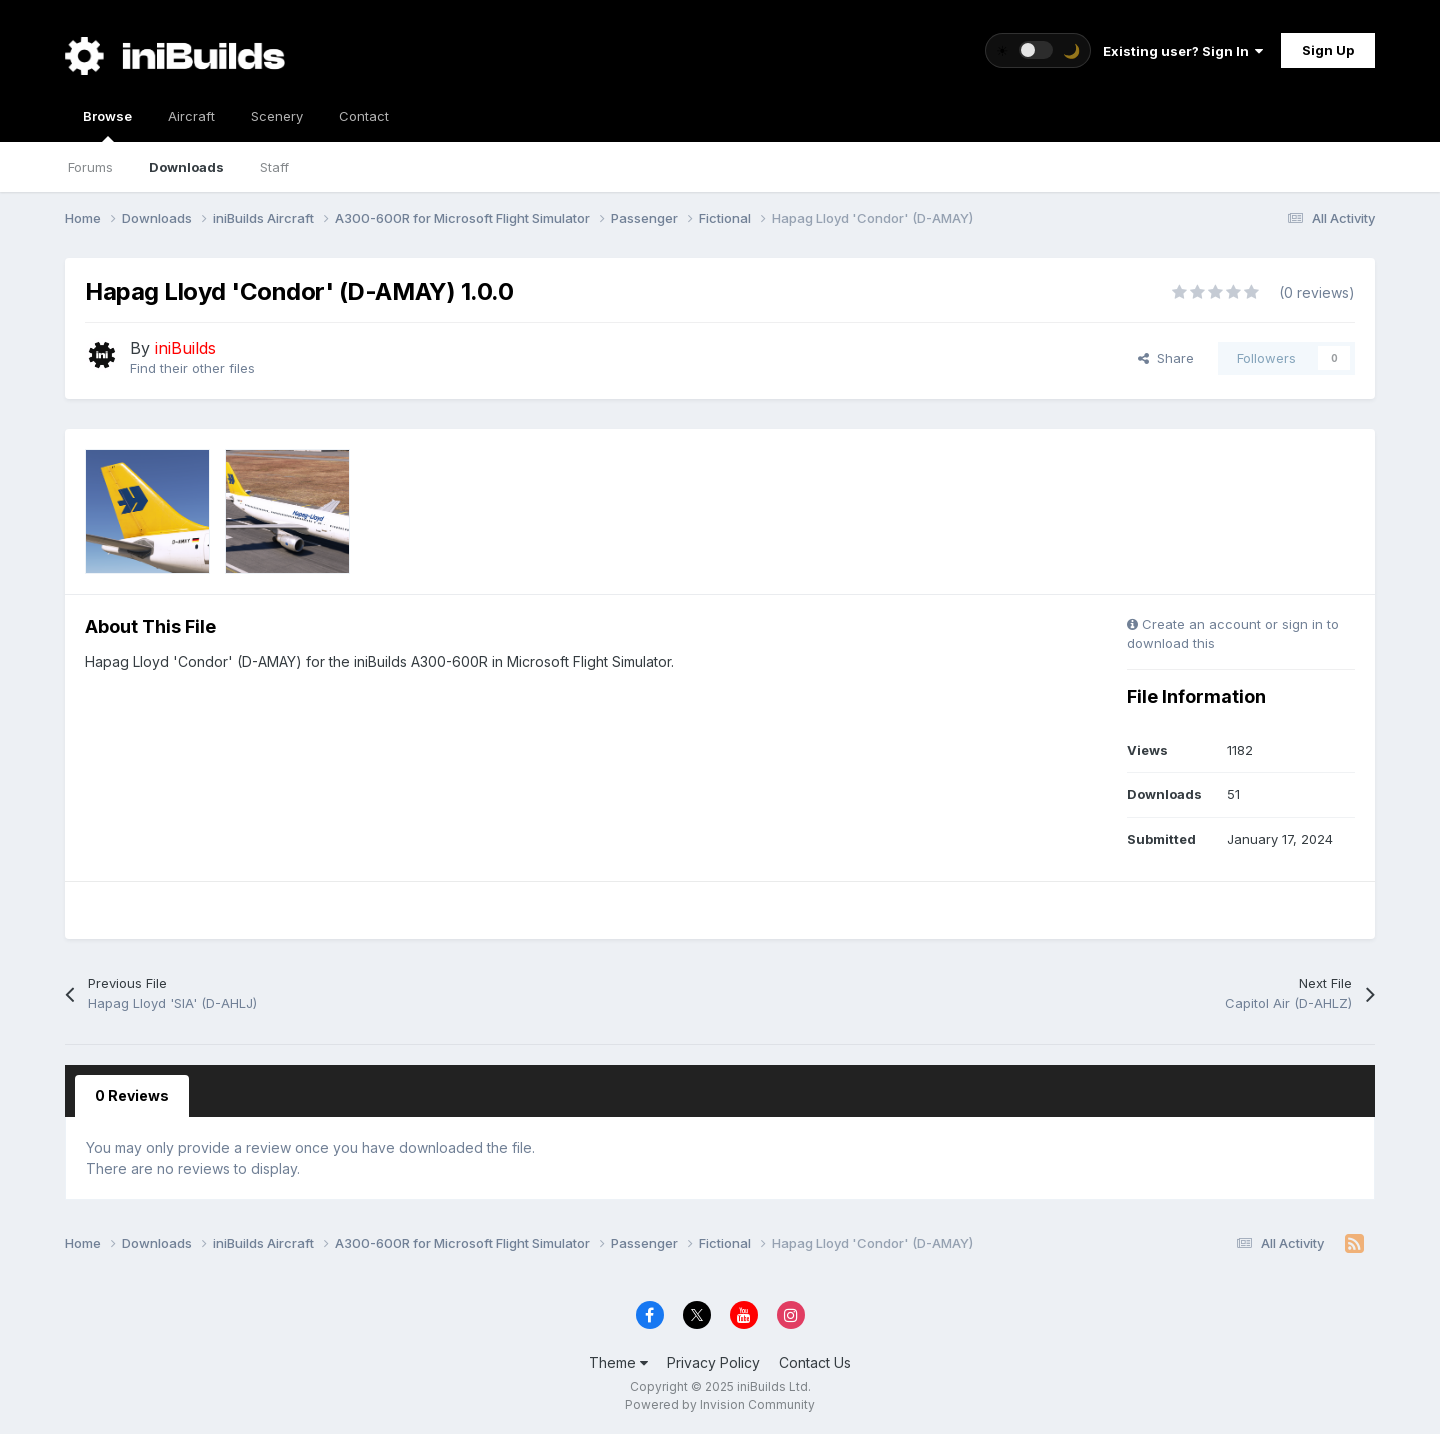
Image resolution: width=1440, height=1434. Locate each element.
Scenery (277, 116)
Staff (274, 167)
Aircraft (191, 116)
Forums (90, 167)
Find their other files (192, 368)
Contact (364, 116)
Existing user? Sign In (1183, 51)
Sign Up (1328, 50)
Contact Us (815, 1362)
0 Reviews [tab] (132, 1095)
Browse (107, 125)
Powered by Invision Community (720, 1404)
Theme (618, 1362)
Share (1166, 358)
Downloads (186, 167)
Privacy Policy (713, 1362)
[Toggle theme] (1038, 50)
